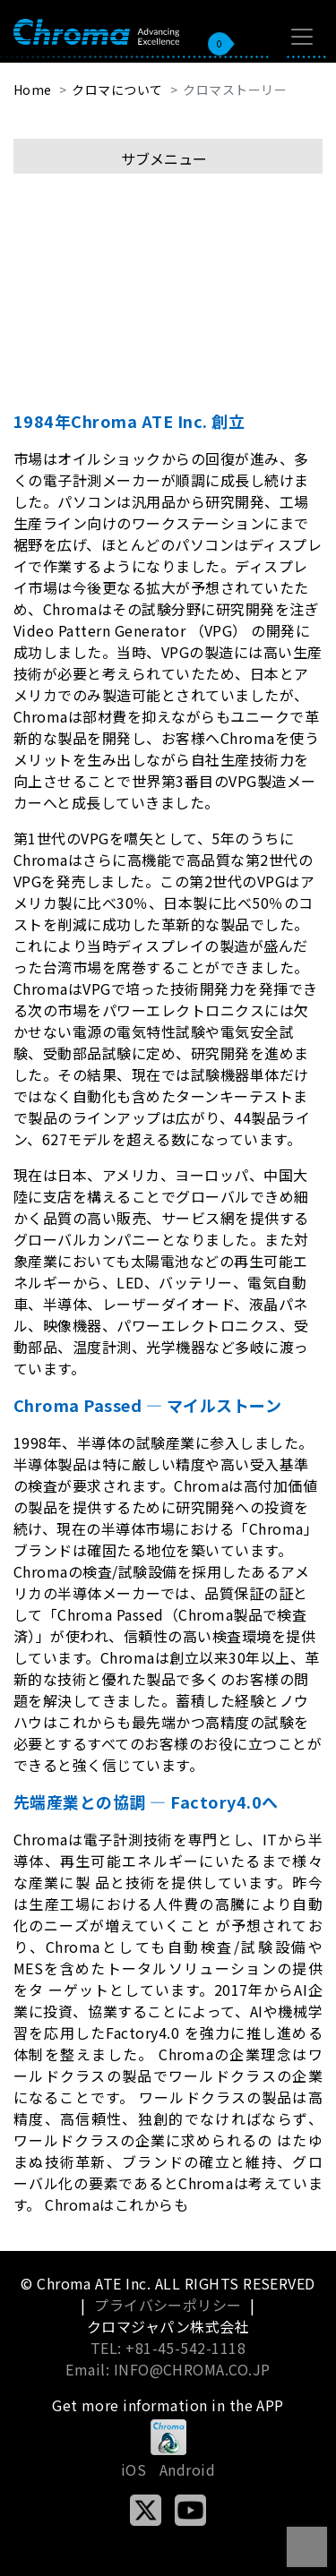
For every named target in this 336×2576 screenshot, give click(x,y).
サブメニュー (164, 158)
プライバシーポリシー (168, 2304)
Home (32, 89)
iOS (133, 2469)
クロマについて (117, 89)
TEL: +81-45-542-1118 (168, 2347)
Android (187, 2469)
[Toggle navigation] (302, 36)
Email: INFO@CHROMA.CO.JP (168, 2369)
